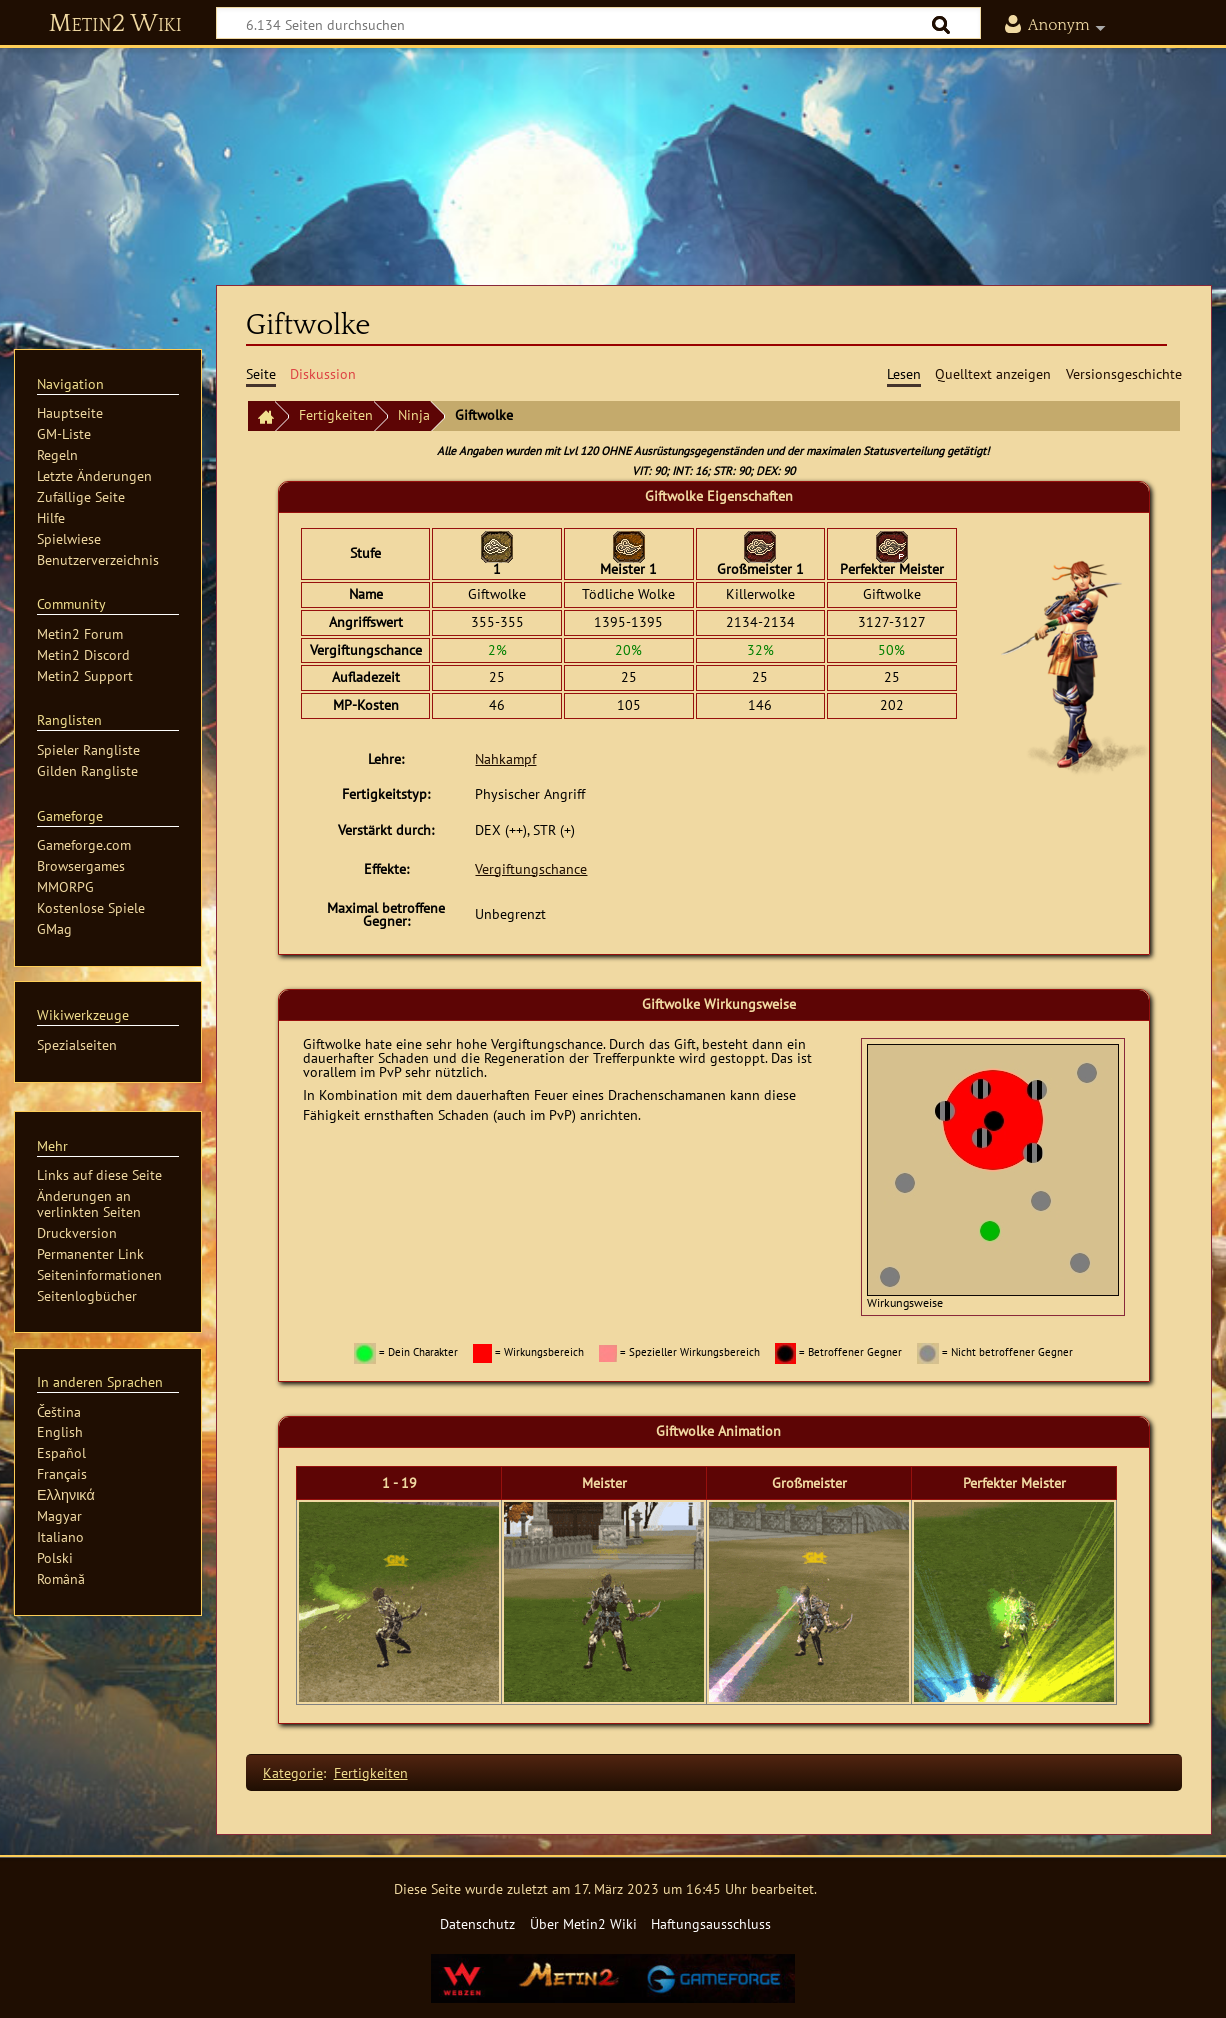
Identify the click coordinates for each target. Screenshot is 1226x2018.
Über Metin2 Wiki (583, 1923)
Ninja (414, 414)
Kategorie (293, 1772)
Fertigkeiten (336, 414)
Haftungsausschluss (711, 1923)
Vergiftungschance (531, 869)
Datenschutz (477, 1923)
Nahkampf (505, 759)
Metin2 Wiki (115, 24)
